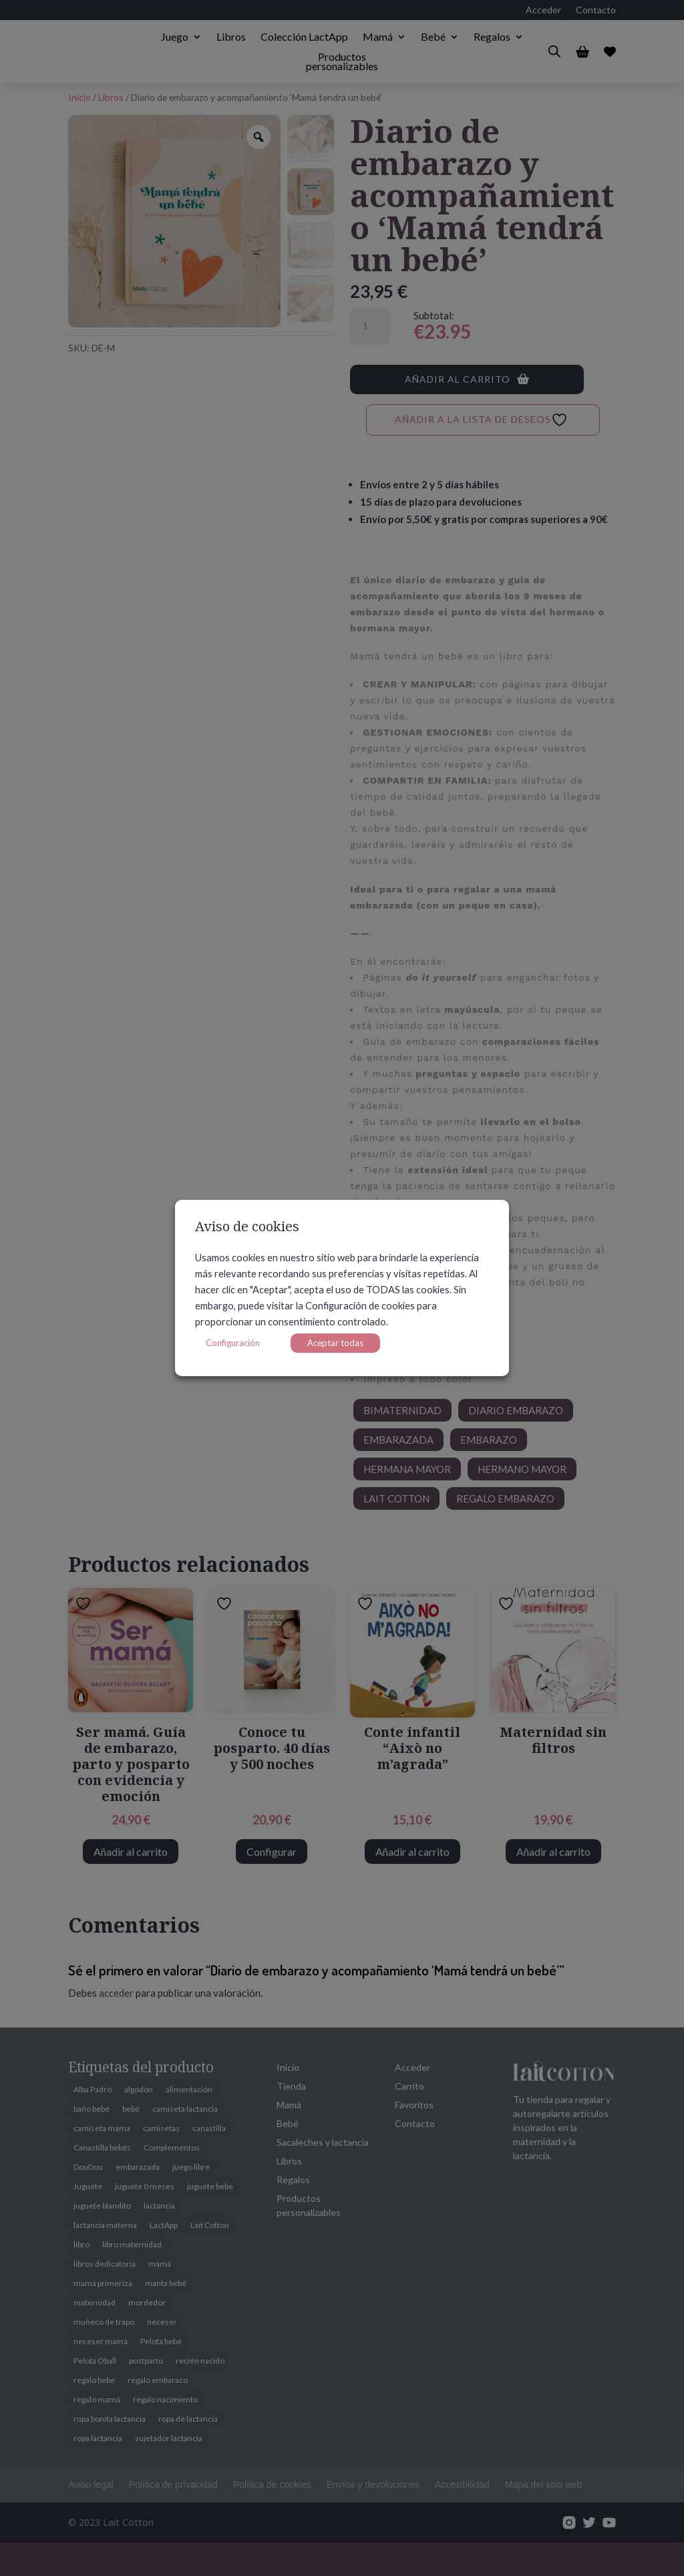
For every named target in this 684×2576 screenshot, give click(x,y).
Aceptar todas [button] (335, 1342)
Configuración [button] (233, 1342)
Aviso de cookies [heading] (247, 1227)
